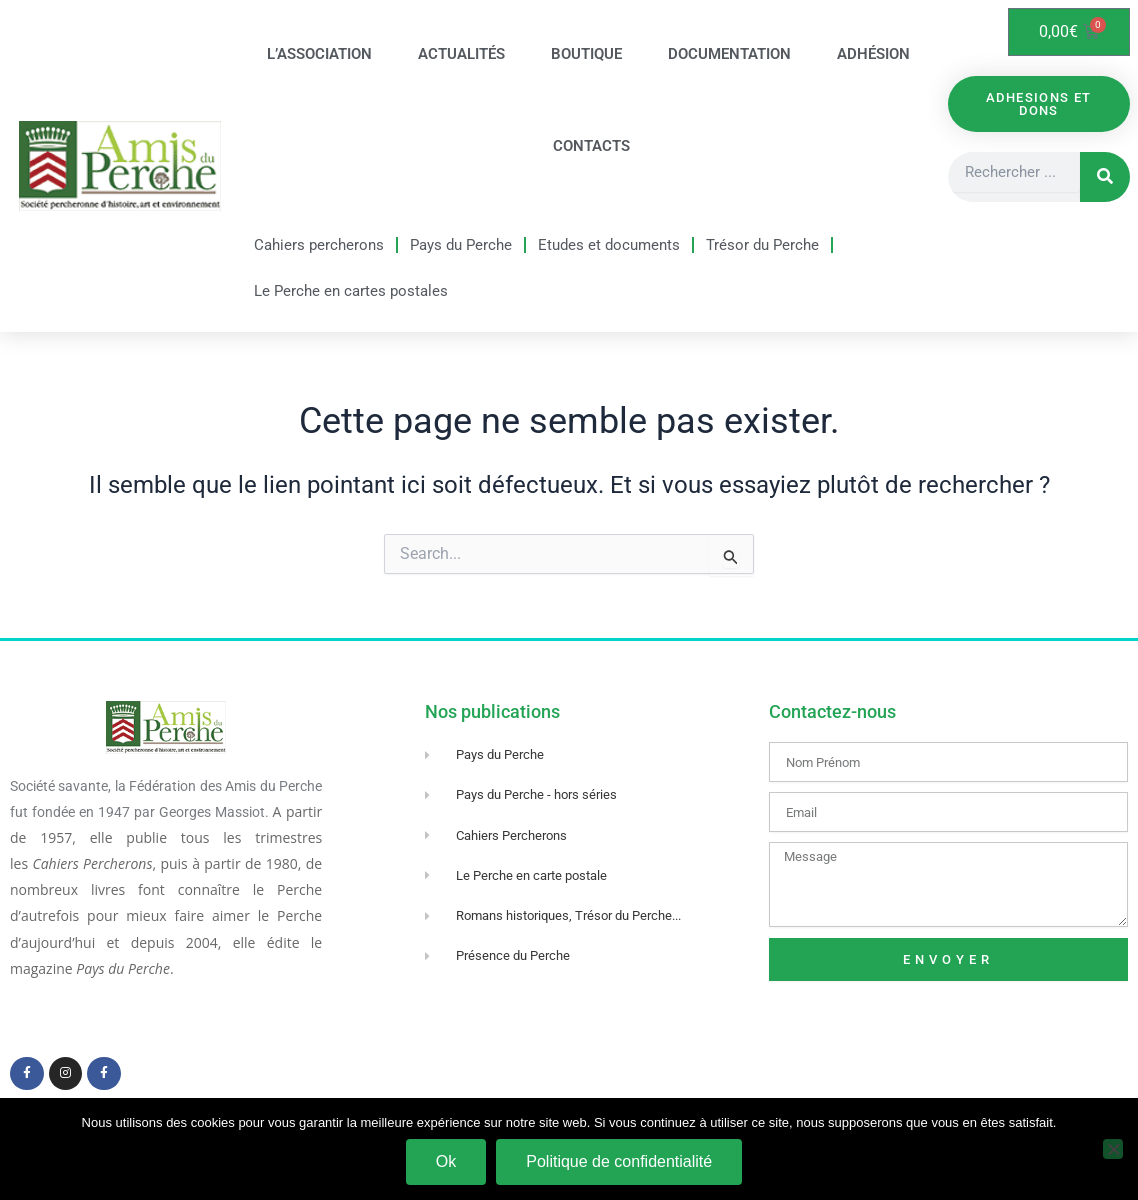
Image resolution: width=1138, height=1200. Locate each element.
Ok (446, 1161)
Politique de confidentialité (619, 1161)
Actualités (461, 54)
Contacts (591, 146)
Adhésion (873, 54)
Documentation (729, 54)
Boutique (586, 54)
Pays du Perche (461, 245)
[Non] (1113, 1149)
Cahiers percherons (319, 245)
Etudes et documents (609, 245)
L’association (319, 54)
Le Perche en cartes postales (351, 291)
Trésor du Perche (762, 245)
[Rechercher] (1105, 177)
